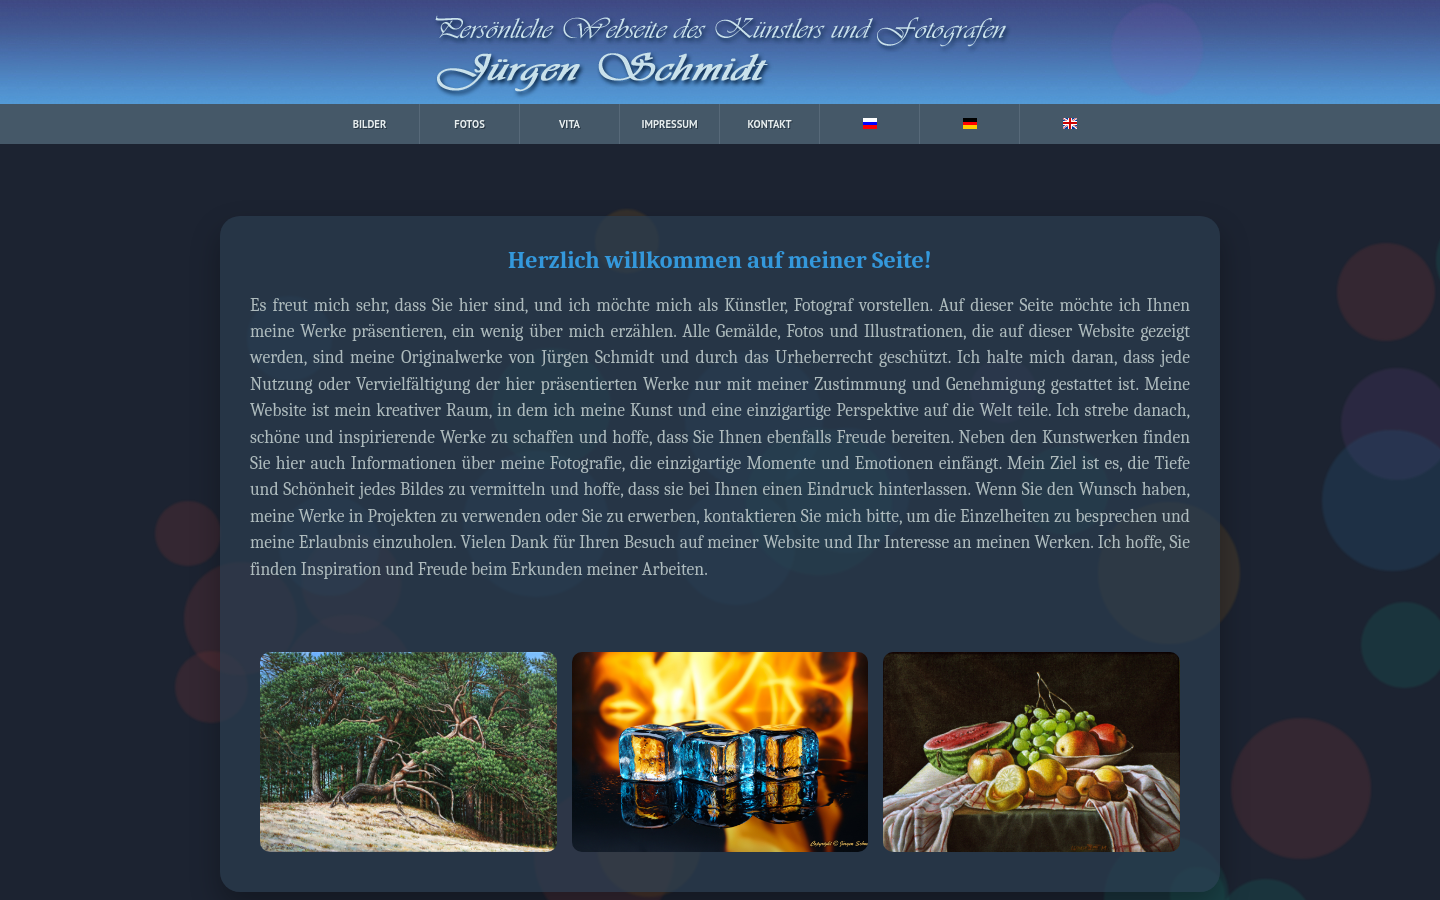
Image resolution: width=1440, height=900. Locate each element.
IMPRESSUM (669, 124)
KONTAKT (770, 124)
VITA (569, 124)
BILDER (370, 124)
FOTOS (469, 124)
